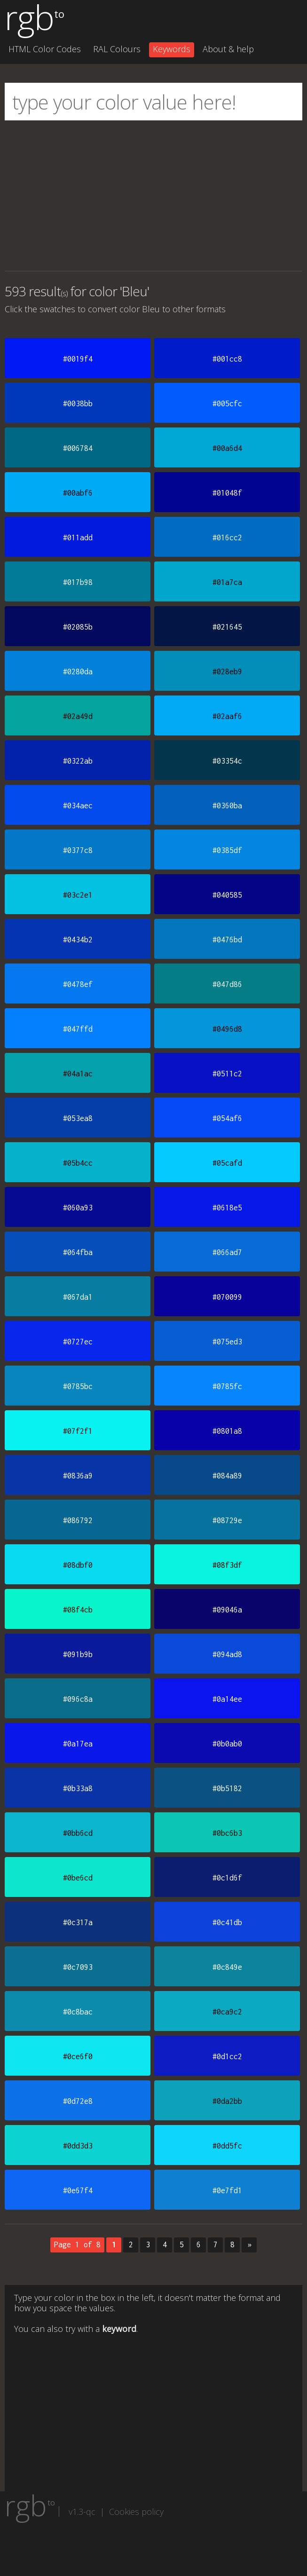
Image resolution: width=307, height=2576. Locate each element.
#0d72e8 (78, 2101)
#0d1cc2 (227, 2056)
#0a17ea (78, 1743)
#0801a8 (227, 1431)
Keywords (171, 49)
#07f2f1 (78, 1431)
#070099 (227, 1297)
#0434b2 (78, 939)
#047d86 (227, 984)
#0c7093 (78, 1967)
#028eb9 (227, 671)
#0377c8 (78, 850)
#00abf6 (78, 493)
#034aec (78, 805)
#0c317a (78, 1922)
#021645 (227, 627)
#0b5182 (227, 1788)
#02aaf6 (227, 716)
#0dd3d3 (78, 2145)
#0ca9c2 (227, 2011)
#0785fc (227, 1386)
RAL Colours (117, 49)
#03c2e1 (78, 895)
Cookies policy (136, 2511)
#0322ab (78, 761)
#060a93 (78, 1207)
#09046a (227, 1609)
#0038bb (78, 403)
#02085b (78, 627)
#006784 (78, 448)
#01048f (227, 493)
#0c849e (227, 1967)
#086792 (78, 1520)
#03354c (227, 761)
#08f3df (227, 1565)
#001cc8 (227, 359)
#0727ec (78, 1341)
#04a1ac (78, 1073)
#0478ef (78, 984)
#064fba (78, 1252)
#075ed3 (227, 1341)
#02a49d (78, 716)
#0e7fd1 (227, 2190)
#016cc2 (227, 537)
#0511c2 (227, 1073)
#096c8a (78, 1699)
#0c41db (227, 1922)
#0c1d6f (227, 1877)
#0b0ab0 (227, 1743)
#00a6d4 (227, 448)
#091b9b (78, 1654)
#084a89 (227, 1475)
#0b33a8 (78, 1788)
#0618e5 (227, 1207)
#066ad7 (227, 1252)
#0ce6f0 (78, 2056)
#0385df (227, 850)
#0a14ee (227, 1699)
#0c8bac (78, 2011)
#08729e (227, 1520)
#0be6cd (78, 1877)
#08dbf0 (78, 1565)
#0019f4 (78, 359)
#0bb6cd (78, 1833)
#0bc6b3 (227, 1833)
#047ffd (78, 1029)
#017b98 (78, 582)
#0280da (78, 671)
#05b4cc (78, 1163)
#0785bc (78, 1386)
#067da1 (78, 1297)
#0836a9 (78, 1475)
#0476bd (227, 939)
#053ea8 (78, 1118)
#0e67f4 (78, 2190)
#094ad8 (227, 1654)
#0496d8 (227, 1029)
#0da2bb (227, 2101)
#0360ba (227, 805)
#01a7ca (227, 582)
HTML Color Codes (44, 49)
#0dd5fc (227, 2145)
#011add (78, 537)
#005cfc (227, 403)
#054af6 (227, 1118)
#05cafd (227, 1163)
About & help (228, 49)
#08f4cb (78, 1609)
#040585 (227, 895)
